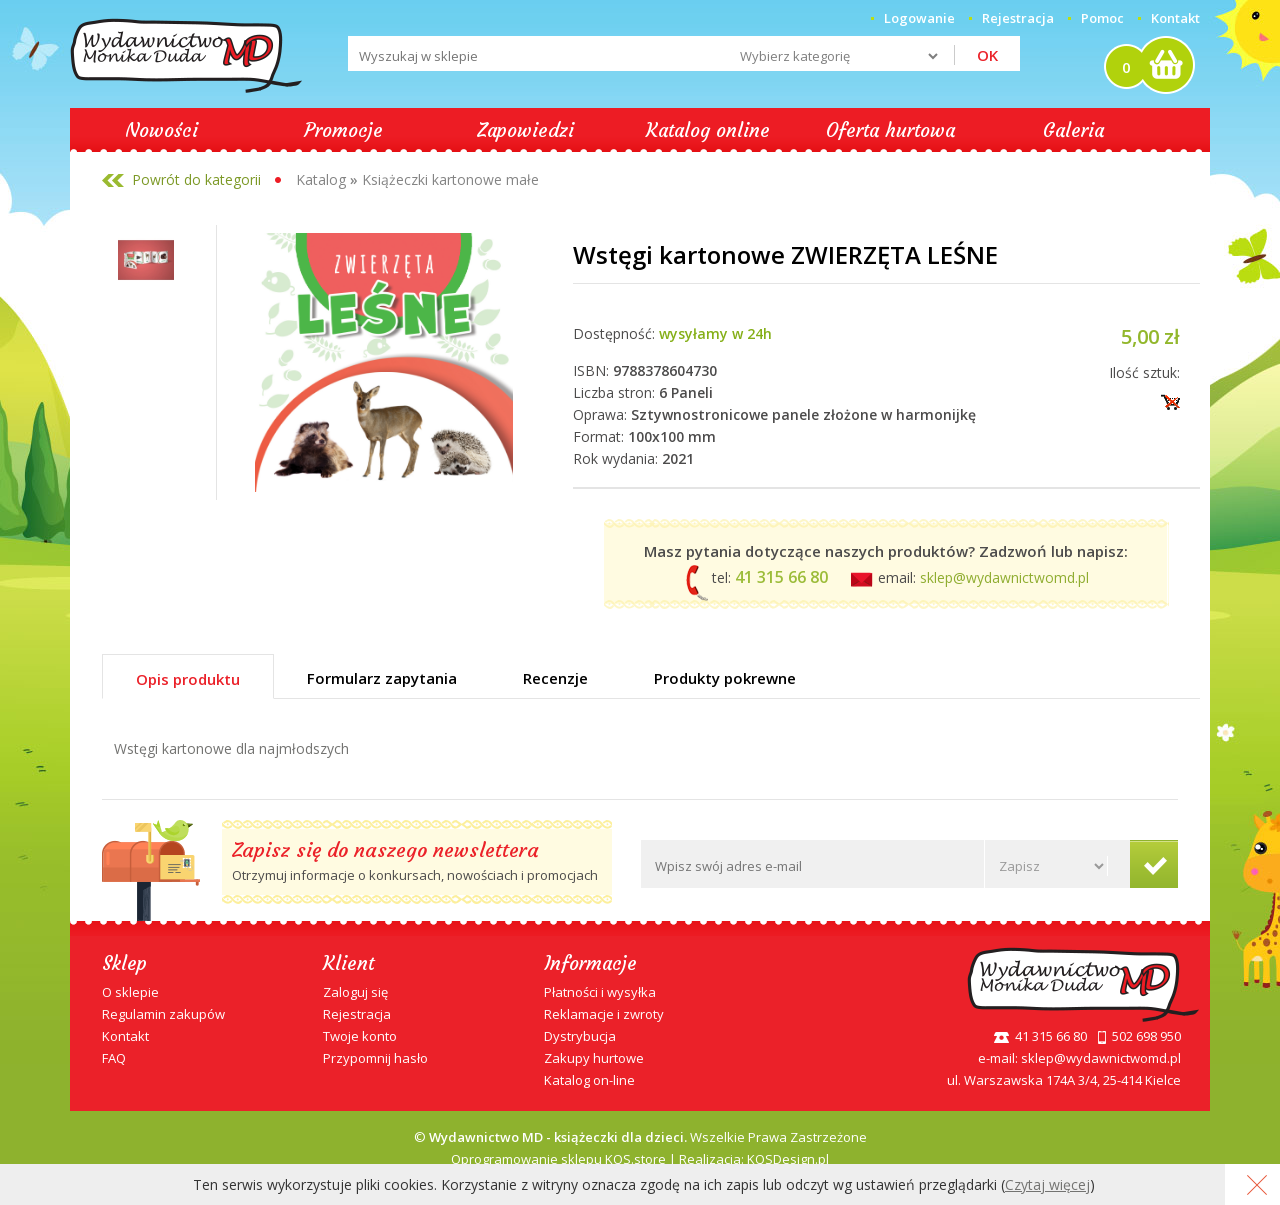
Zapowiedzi (525, 130)
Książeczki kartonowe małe (450, 179)
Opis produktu (188, 679)
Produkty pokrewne (725, 678)
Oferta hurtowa (890, 130)
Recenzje (555, 678)
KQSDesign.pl (788, 1159)
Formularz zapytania (382, 678)
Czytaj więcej (1047, 1184)
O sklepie (130, 992)
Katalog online (708, 130)
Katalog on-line (589, 1080)
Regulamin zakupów (163, 1014)
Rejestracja (357, 1014)
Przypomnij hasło (375, 1058)
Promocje (343, 130)
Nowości (161, 130)
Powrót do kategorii (196, 179)
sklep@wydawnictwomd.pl (1004, 577)
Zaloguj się (355, 992)
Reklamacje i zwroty (604, 1014)
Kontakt (1175, 18)
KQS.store (635, 1159)
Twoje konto (360, 1036)
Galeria (1073, 130)
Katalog (321, 179)
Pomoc (1102, 18)
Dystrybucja (580, 1036)
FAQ (114, 1058)
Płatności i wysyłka (600, 992)
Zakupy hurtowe (594, 1058)
